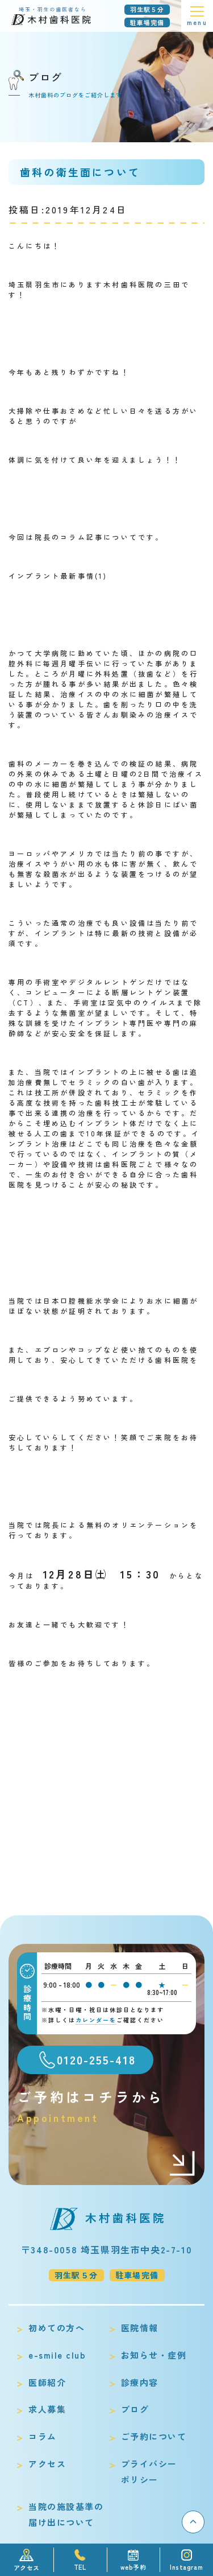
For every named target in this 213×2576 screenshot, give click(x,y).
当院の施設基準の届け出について (65, 2514)
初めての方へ (56, 2328)
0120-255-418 (96, 2059)
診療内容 (139, 2382)
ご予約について (154, 2436)
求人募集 (47, 2409)
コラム (42, 2436)
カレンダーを (96, 2020)
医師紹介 (47, 2382)
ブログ (135, 2409)
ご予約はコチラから (106, 2106)
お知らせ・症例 (154, 2355)
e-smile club (57, 2355)
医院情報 (139, 2328)
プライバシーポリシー (149, 2472)
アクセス (47, 2464)
